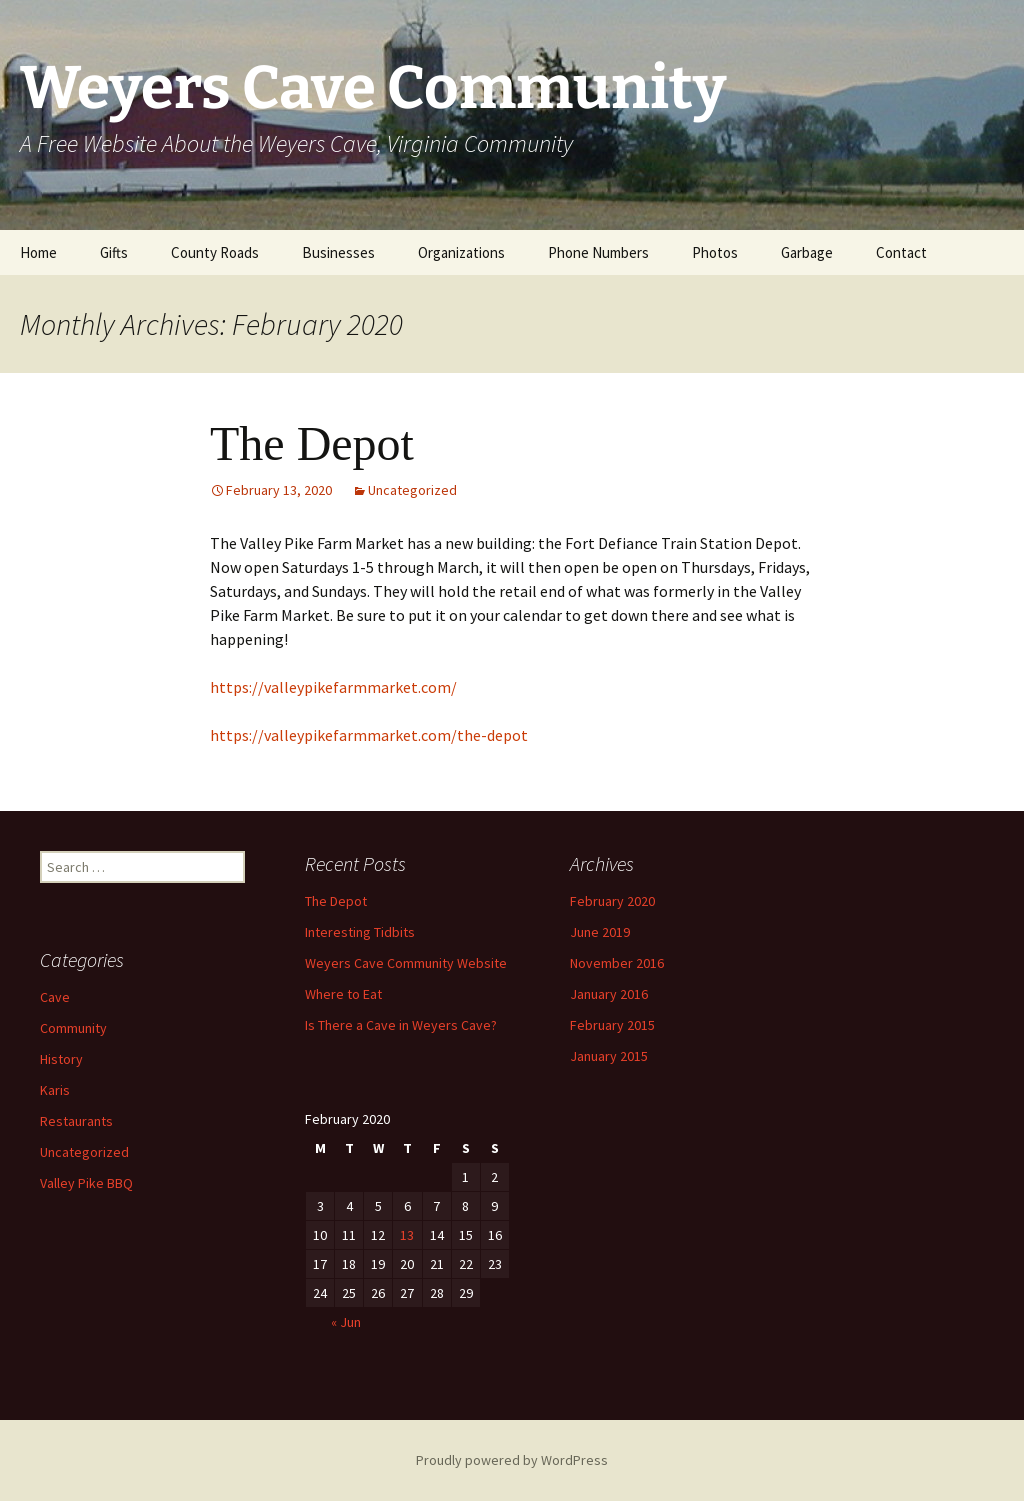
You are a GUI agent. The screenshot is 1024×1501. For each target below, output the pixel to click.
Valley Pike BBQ (86, 1183)
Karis (55, 1090)
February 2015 (612, 1025)
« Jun (346, 1322)
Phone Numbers (598, 252)
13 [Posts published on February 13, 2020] (407, 1235)
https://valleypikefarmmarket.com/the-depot (369, 735)
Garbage (807, 252)
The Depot (312, 443)
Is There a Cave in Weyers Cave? (401, 1025)
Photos (715, 252)
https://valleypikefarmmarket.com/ (333, 687)
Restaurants (76, 1121)
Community (73, 1028)
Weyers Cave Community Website (406, 963)
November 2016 (617, 963)
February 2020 (612, 901)
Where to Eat (343, 994)
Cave (55, 997)
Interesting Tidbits (360, 932)
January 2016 (609, 994)
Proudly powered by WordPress (512, 1460)
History (61, 1059)
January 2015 (609, 1056)
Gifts (114, 252)
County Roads (215, 252)
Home (38, 252)
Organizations (461, 252)
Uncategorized (412, 490)
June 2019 (600, 932)
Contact (901, 252)
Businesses (338, 252)
